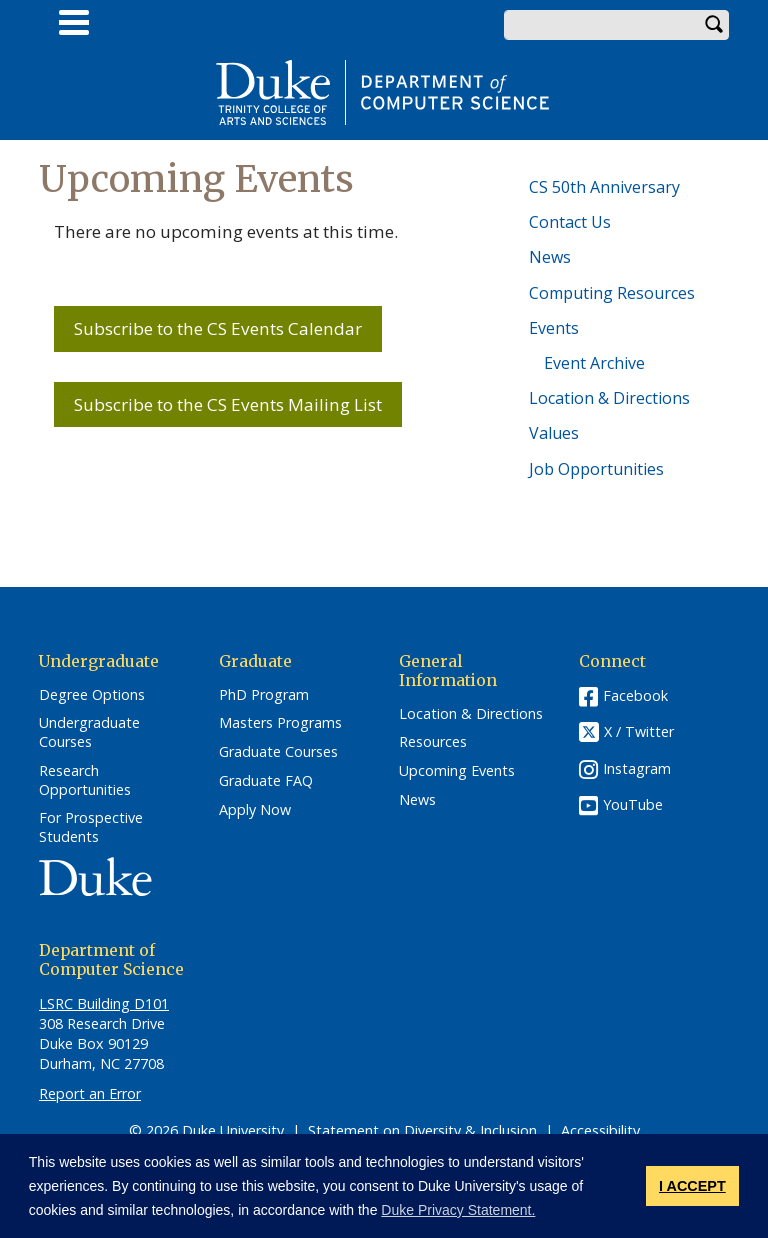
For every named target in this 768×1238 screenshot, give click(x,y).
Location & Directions (609, 398)
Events (554, 328)
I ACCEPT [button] (692, 1186)
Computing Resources (612, 293)
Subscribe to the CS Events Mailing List (228, 404)
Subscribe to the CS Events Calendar (218, 328)
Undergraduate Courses (89, 732)
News (550, 257)
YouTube (633, 804)
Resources (433, 742)
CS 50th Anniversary (604, 187)
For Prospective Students (91, 827)
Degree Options (92, 695)
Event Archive (594, 363)
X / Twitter (639, 731)
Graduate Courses (278, 752)
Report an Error (90, 1093)
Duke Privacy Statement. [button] (458, 1210)
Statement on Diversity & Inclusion (422, 1130)
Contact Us (570, 222)
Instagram (637, 768)
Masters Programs (280, 723)
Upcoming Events (457, 771)
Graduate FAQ (266, 781)
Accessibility (600, 1130)
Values (554, 433)
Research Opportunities (85, 780)
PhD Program (264, 695)
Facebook (635, 695)
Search (714, 25)
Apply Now (255, 810)
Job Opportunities (596, 469)
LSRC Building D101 (104, 1003)
